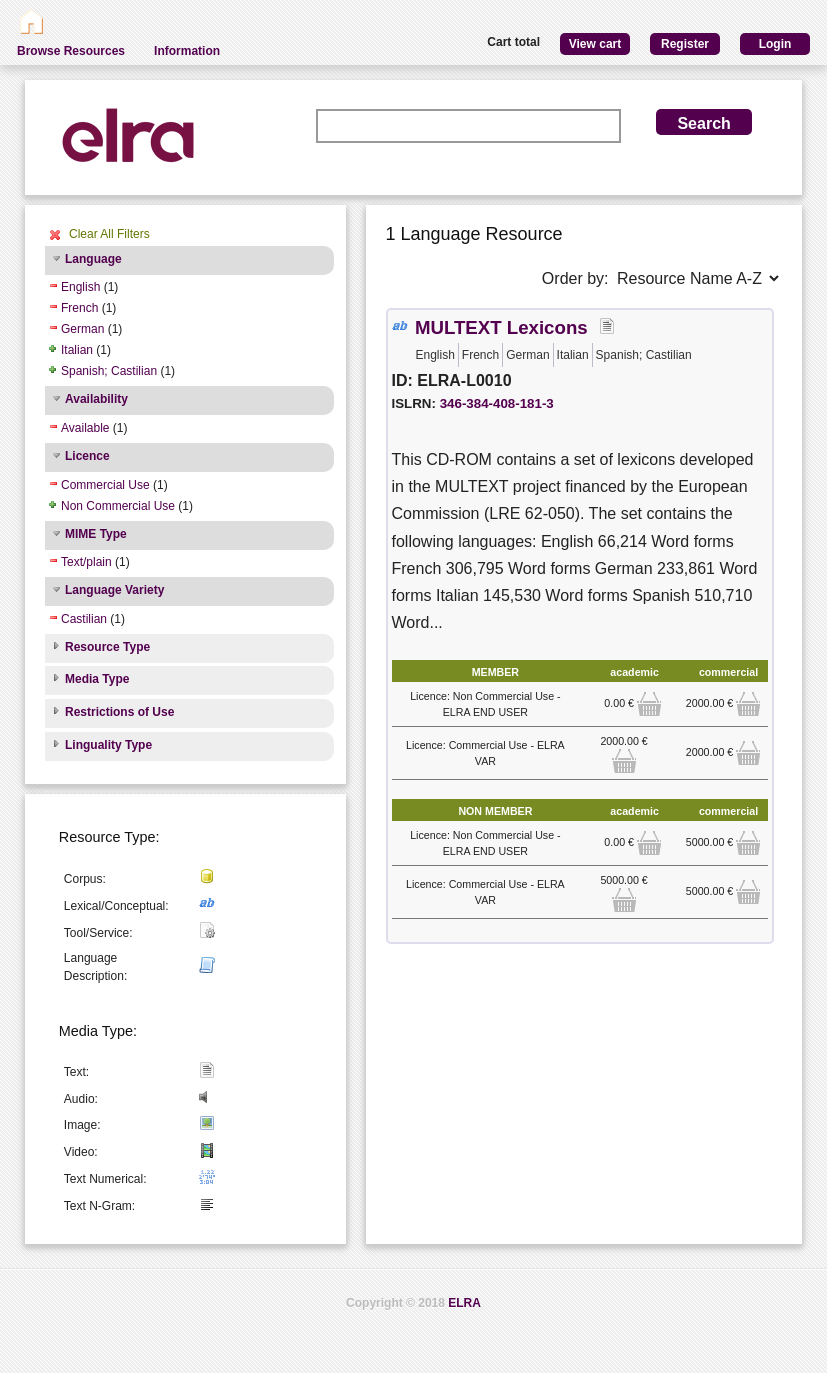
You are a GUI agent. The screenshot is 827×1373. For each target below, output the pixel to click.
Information (187, 51)
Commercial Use (105, 485)
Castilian (84, 619)
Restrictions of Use (119, 712)
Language (93, 259)
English (80, 287)
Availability (96, 399)
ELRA (464, 1303)
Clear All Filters (109, 234)
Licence (87, 456)
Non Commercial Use (118, 506)
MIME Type (96, 534)
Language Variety (114, 590)
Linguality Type (108, 745)
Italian (77, 350)
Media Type (97, 679)
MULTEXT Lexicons (501, 327)
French (79, 308)
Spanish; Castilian (109, 371)
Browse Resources (71, 51)
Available (85, 428)
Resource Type (107, 647)
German (82, 329)
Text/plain (86, 562)
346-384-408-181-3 (497, 403)
